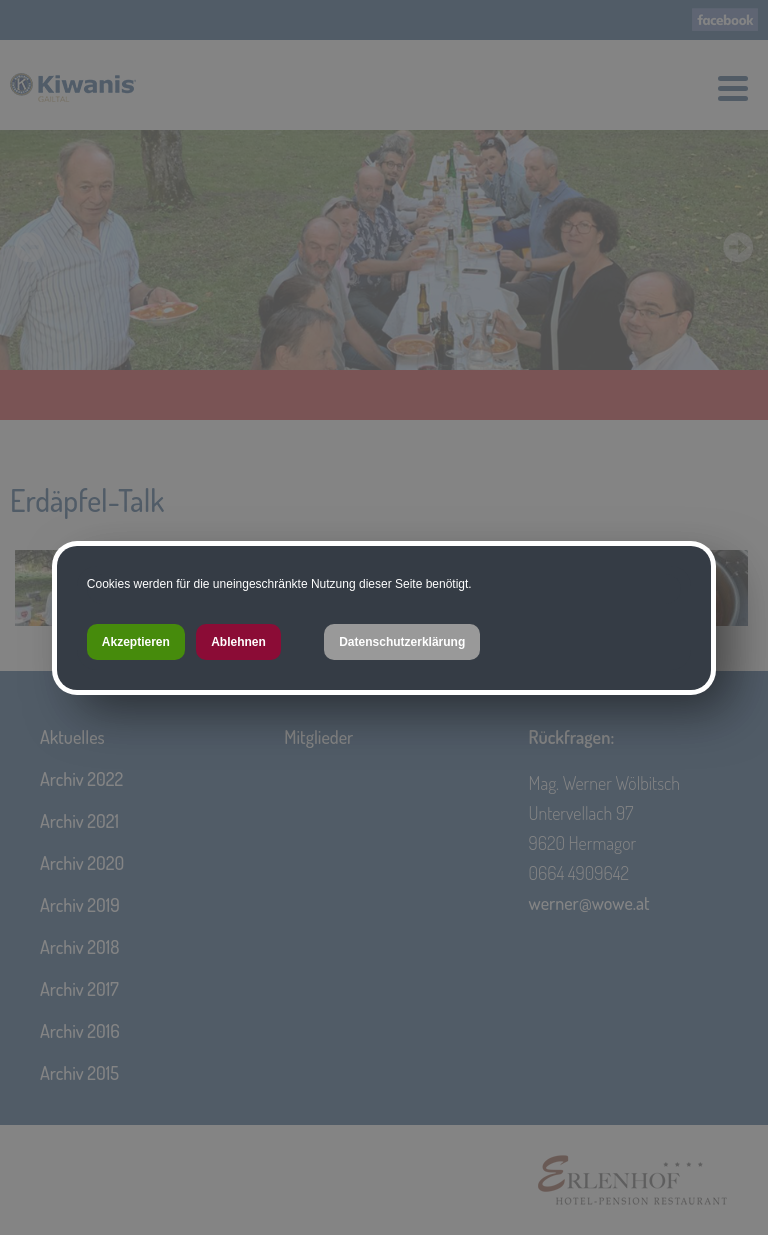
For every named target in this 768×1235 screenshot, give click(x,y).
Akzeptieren (136, 642)
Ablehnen (238, 642)
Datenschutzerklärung (402, 642)
